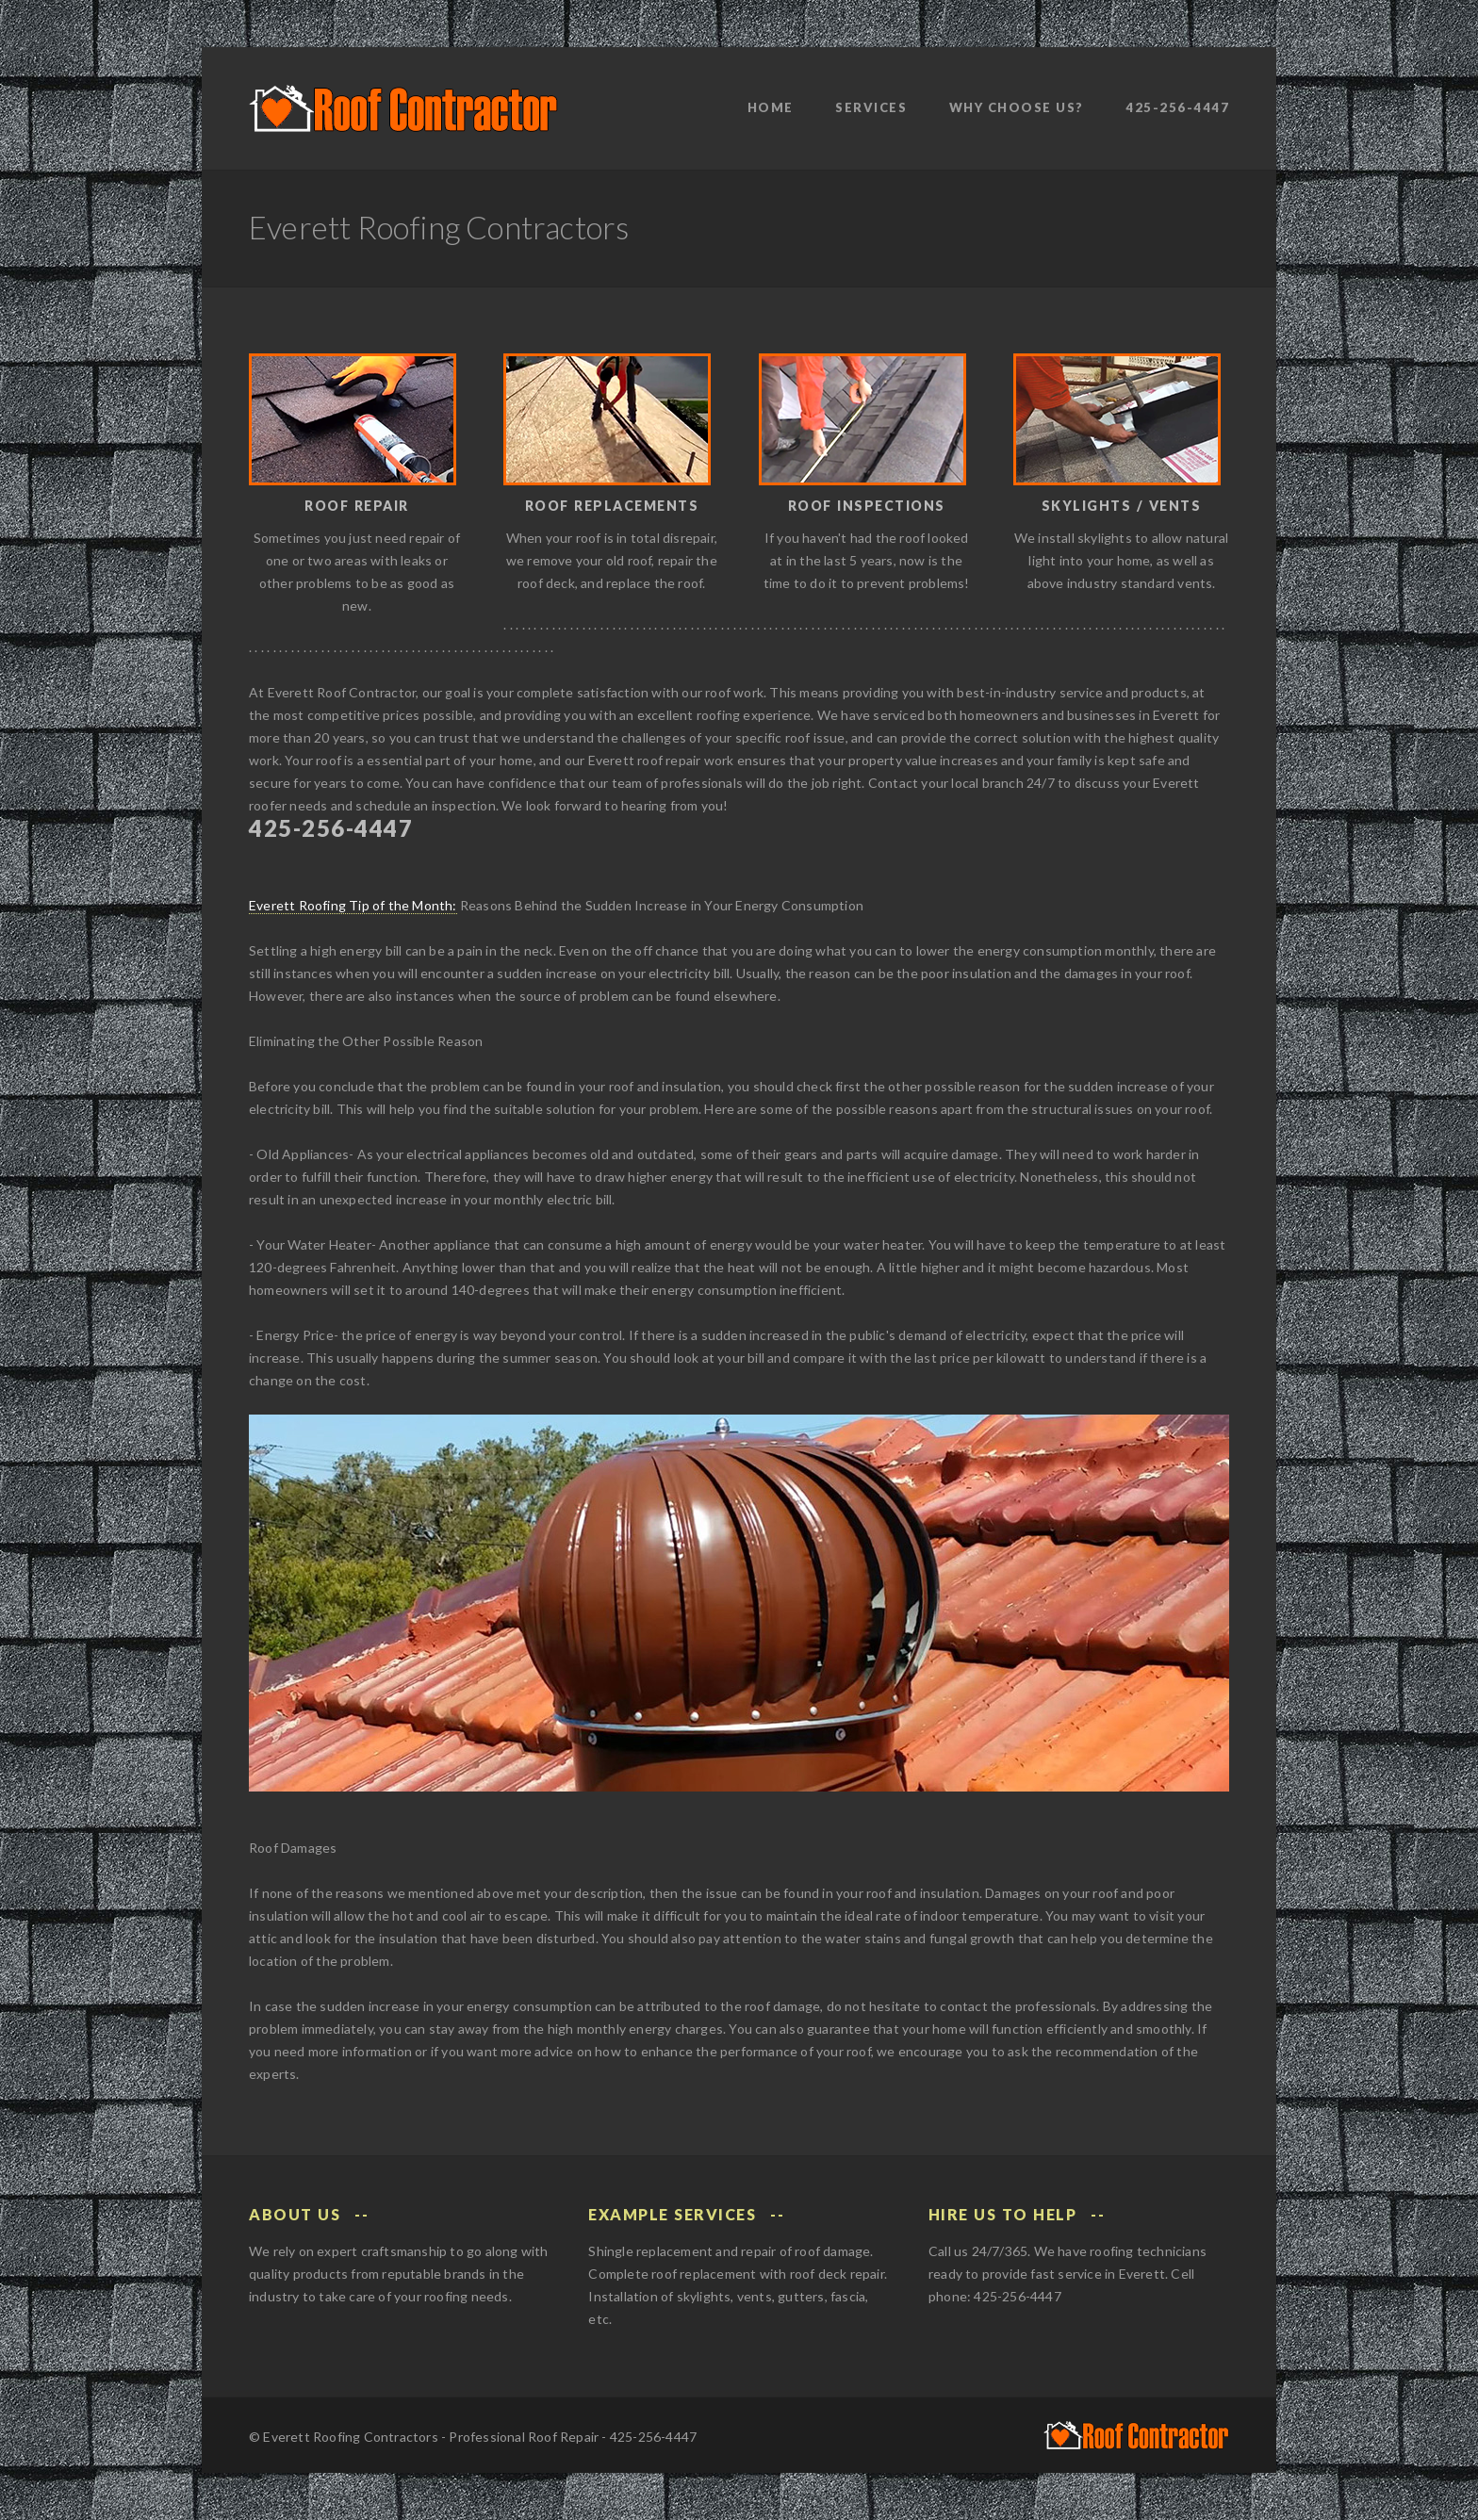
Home (770, 107)
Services (871, 107)
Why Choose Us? (1016, 107)
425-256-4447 (1177, 107)
